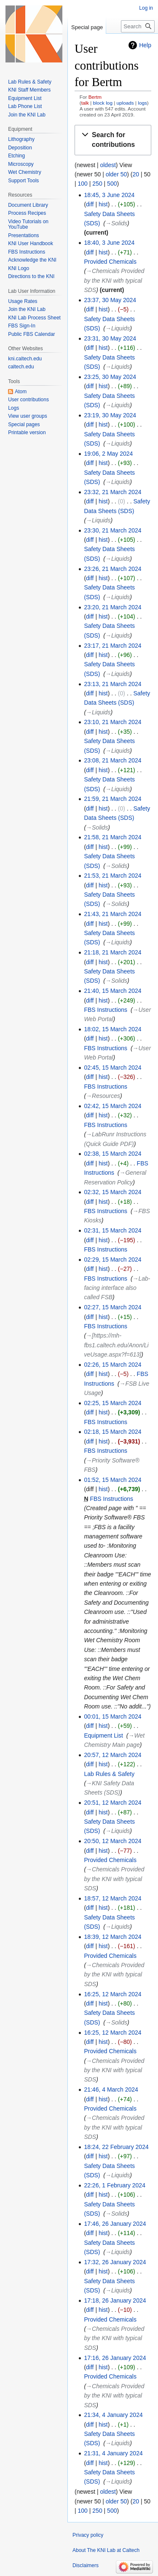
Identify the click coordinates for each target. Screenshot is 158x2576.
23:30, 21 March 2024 (112, 530)
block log (102, 102)
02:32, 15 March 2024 (112, 1192)
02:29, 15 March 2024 (112, 1259)
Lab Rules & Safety (109, 1773)
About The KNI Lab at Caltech (105, 2550)
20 (136, 174)
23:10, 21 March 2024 (112, 722)
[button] (113, 140)
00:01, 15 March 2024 (112, 1716)
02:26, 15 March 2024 (112, 1364)
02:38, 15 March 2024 (112, 1153)
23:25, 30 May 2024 (110, 376)
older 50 (116, 174)
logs (142, 102)
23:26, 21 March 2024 (112, 568)
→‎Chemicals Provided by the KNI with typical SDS (114, 280)
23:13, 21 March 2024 (112, 684)
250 (97, 183)
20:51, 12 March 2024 (112, 1802)
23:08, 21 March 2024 (112, 760)
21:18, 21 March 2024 (112, 952)
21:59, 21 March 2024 (112, 798)
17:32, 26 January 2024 (115, 2262)
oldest (107, 165)
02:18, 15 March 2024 (112, 1431)
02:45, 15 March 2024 (112, 1067)
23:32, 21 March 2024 (112, 492)
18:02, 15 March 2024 (112, 1029)
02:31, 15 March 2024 (112, 1230)
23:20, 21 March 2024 (112, 607)
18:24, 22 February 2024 (116, 2147)
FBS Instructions (105, 1009)
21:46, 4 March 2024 (111, 2089)
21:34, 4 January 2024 (113, 2414)
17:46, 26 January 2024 (115, 2223)
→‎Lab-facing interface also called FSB (117, 1288)
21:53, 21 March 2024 (112, 875)
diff (90, 204)
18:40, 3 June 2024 (109, 242)
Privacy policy (87, 2535)
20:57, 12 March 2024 (112, 1755)
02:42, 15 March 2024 (112, 1106)
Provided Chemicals (110, 261)
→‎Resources (103, 1095)
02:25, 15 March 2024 (112, 1403)
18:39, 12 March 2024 (112, 1936)
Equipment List (103, 1735)
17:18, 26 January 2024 (115, 2300)
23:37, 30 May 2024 (110, 300)
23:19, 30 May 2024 (110, 415)
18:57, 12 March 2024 (112, 1898)
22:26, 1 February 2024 (114, 2185)
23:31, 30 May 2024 (110, 338)
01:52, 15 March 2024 (112, 1479)
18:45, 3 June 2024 (109, 195)
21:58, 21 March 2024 (112, 837)
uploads (125, 102)
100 (83, 183)
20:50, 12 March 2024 (112, 1841)
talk (85, 102)
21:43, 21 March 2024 (112, 914)
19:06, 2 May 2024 (108, 453)
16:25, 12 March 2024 (112, 1994)
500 (112, 183)
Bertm (95, 97)
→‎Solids (116, 223)
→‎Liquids (117, 328)
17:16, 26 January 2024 (115, 2357)
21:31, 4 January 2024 (113, 2453)
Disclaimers (85, 2565)
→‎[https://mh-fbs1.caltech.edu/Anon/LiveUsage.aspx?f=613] (116, 1345)
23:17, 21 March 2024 (112, 645)
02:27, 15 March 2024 (112, 1307)
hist (103, 204)
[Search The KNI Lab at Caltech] (138, 26)
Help (145, 45)
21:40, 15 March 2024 (112, 990)
